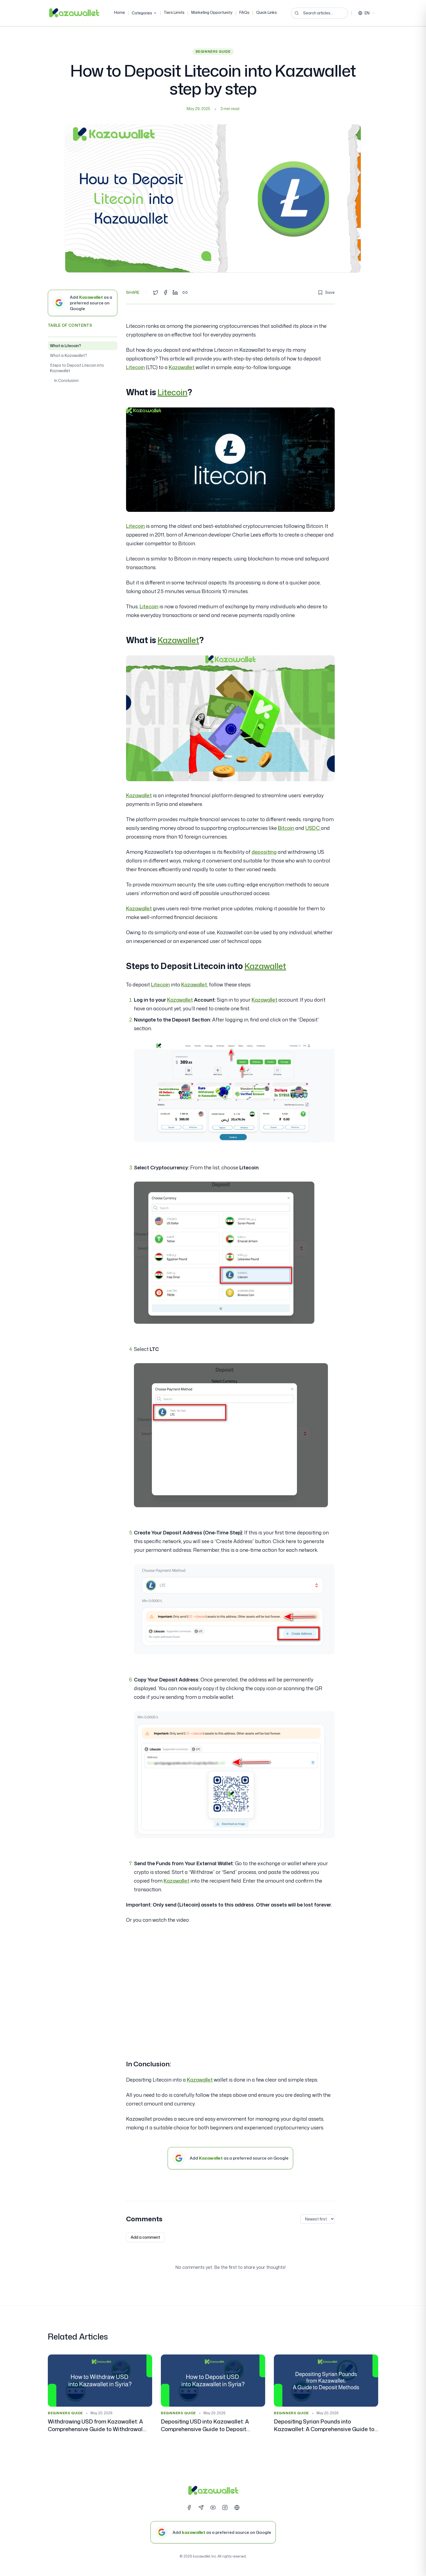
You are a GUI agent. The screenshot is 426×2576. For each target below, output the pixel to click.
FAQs (244, 12)
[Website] (237, 2507)
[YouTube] (213, 2507)
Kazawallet (182, 367)
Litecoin (135, 367)
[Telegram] (201, 2507)
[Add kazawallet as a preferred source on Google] (213, 2532)
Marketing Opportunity (212, 12)
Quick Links (266, 12)
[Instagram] (225, 2507)
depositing (264, 851)
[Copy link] (185, 292)
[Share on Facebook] (165, 292)
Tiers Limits (174, 12)
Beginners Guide (213, 51)
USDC (313, 827)
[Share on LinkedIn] (175, 292)
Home (119, 12)
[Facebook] (189, 2507)
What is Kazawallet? (68, 355)
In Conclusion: (66, 380)
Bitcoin (286, 827)
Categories (144, 12)
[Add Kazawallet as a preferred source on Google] (82, 303)
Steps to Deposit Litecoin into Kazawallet (77, 368)
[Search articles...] (319, 13)
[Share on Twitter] (155, 292)
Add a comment (145, 2237)
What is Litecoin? (65, 345)
